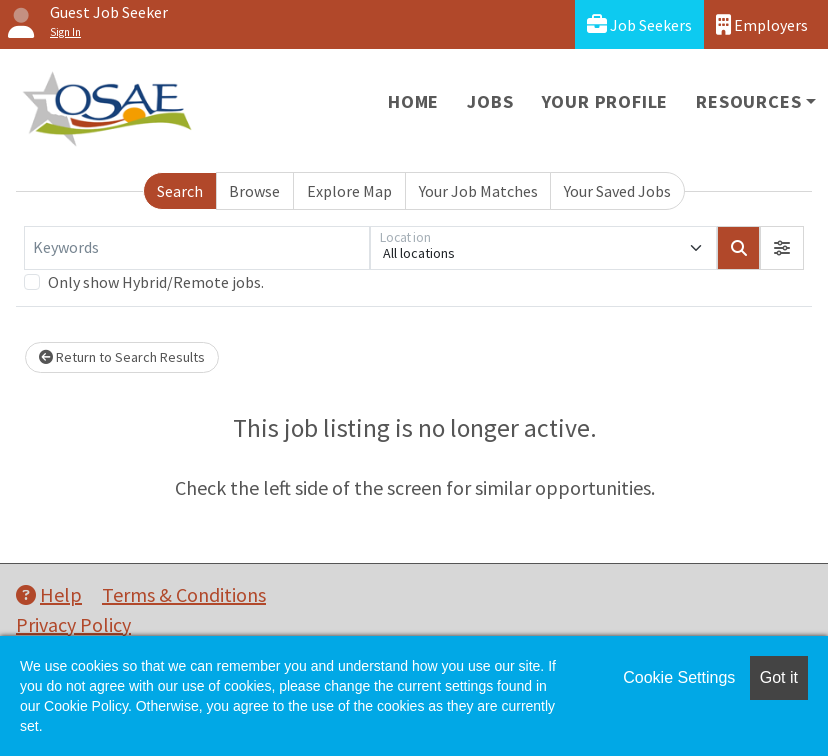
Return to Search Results (122, 357)
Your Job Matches (478, 191)
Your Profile (605, 101)
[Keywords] (197, 248)
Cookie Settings (679, 677)
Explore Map (349, 191)
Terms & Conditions (184, 594)
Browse (254, 191)
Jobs (490, 101)
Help (49, 594)
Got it (779, 677)
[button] (782, 248)
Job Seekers (639, 24)
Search (180, 191)
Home (413, 101)
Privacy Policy (73, 624)
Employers (762, 24)
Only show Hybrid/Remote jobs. (156, 282)
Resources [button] (748, 101)
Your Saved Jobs (617, 191)
